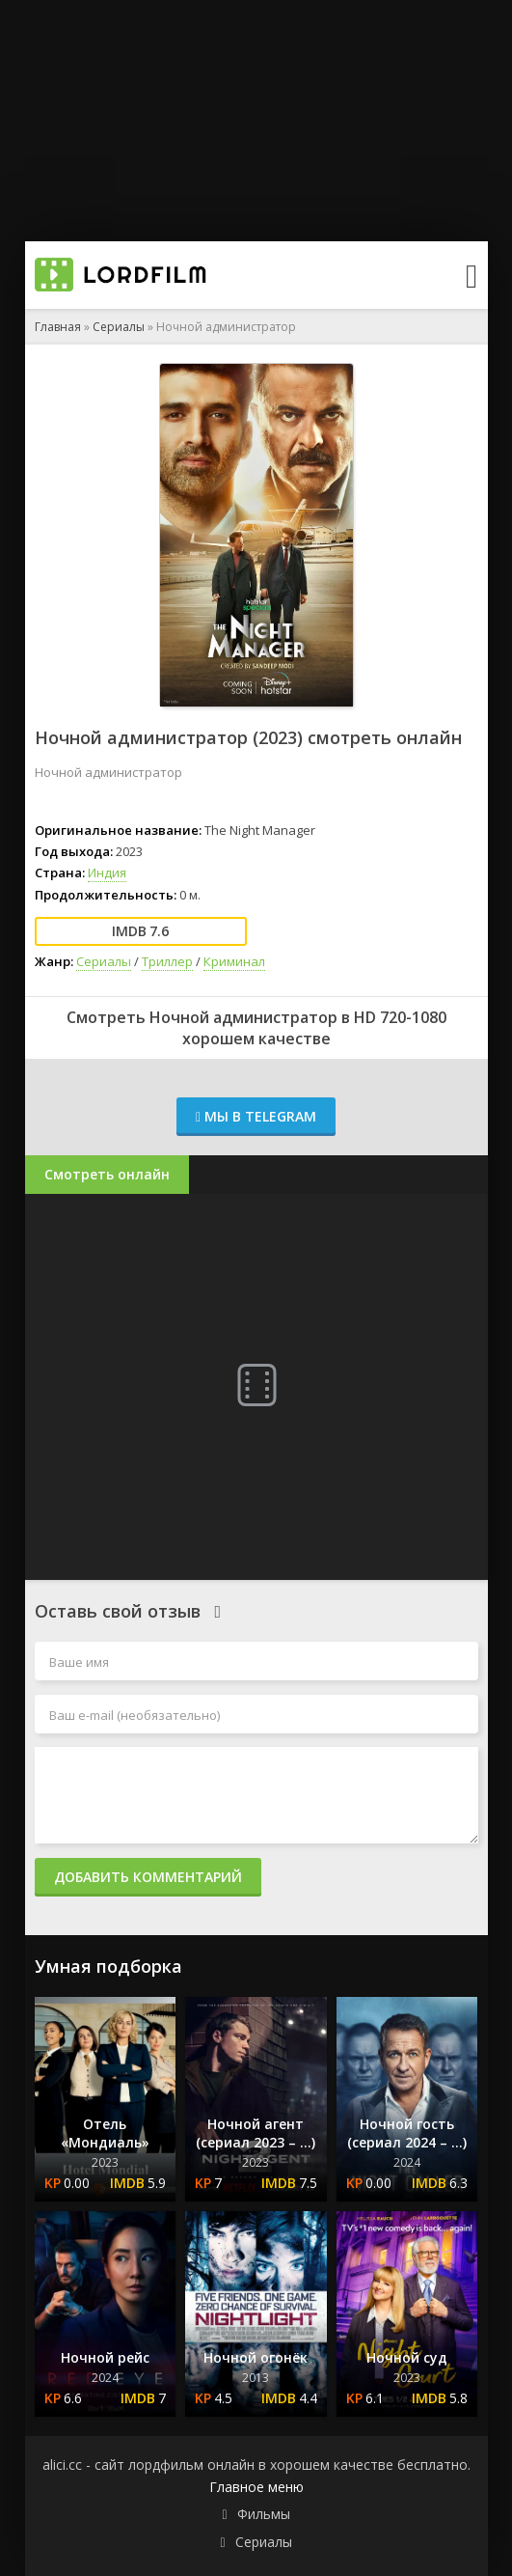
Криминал (234, 961)
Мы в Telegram (256, 1116)
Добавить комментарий (148, 1877)
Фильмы (263, 2514)
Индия (107, 872)
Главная (58, 327)
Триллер (167, 961)
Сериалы (119, 327)
